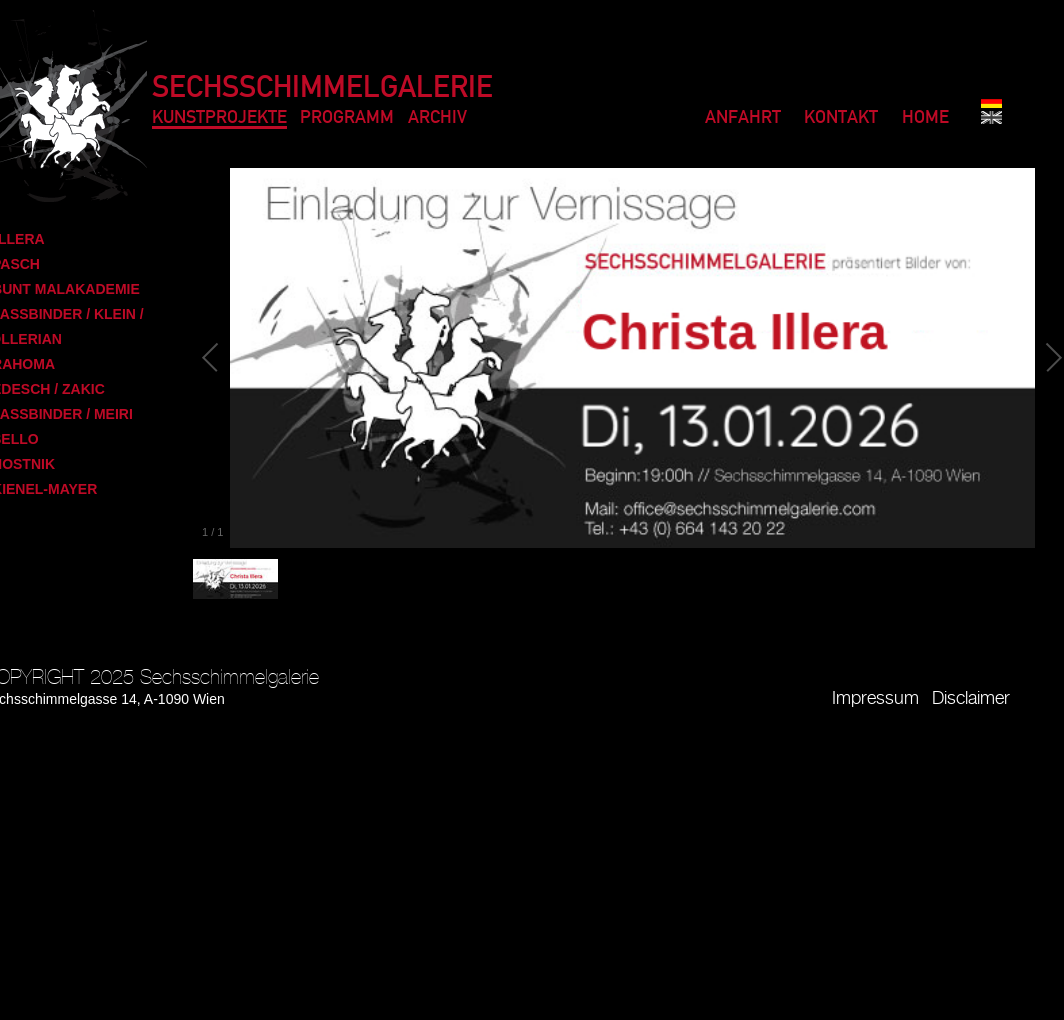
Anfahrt (743, 118)
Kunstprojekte (219, 118)
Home (925, 118)
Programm (347, 118)
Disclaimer (971, 698)
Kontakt (841, 118)
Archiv (437, 118)
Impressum (875, 698)
